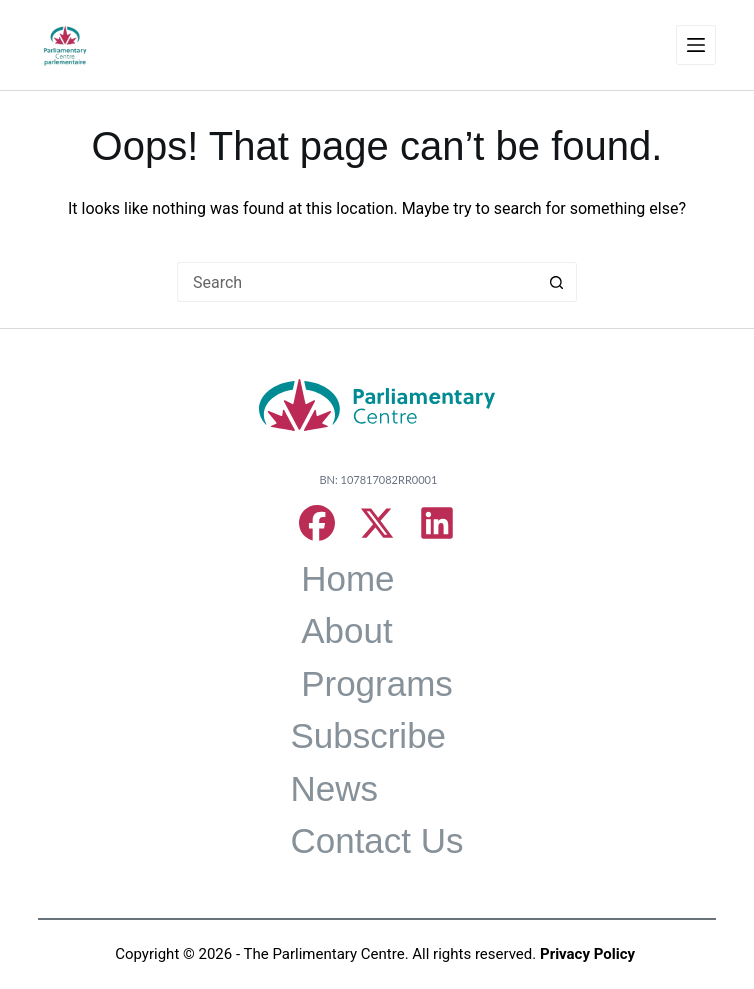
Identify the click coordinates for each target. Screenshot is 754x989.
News (334, 788)
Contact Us (376, 840)
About (346, 630)
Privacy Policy (587, 954)
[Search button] (557, 282)
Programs (377, 683)
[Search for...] (357, 282)
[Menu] (696, 45)
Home (347, 578)
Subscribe (368, 735)
